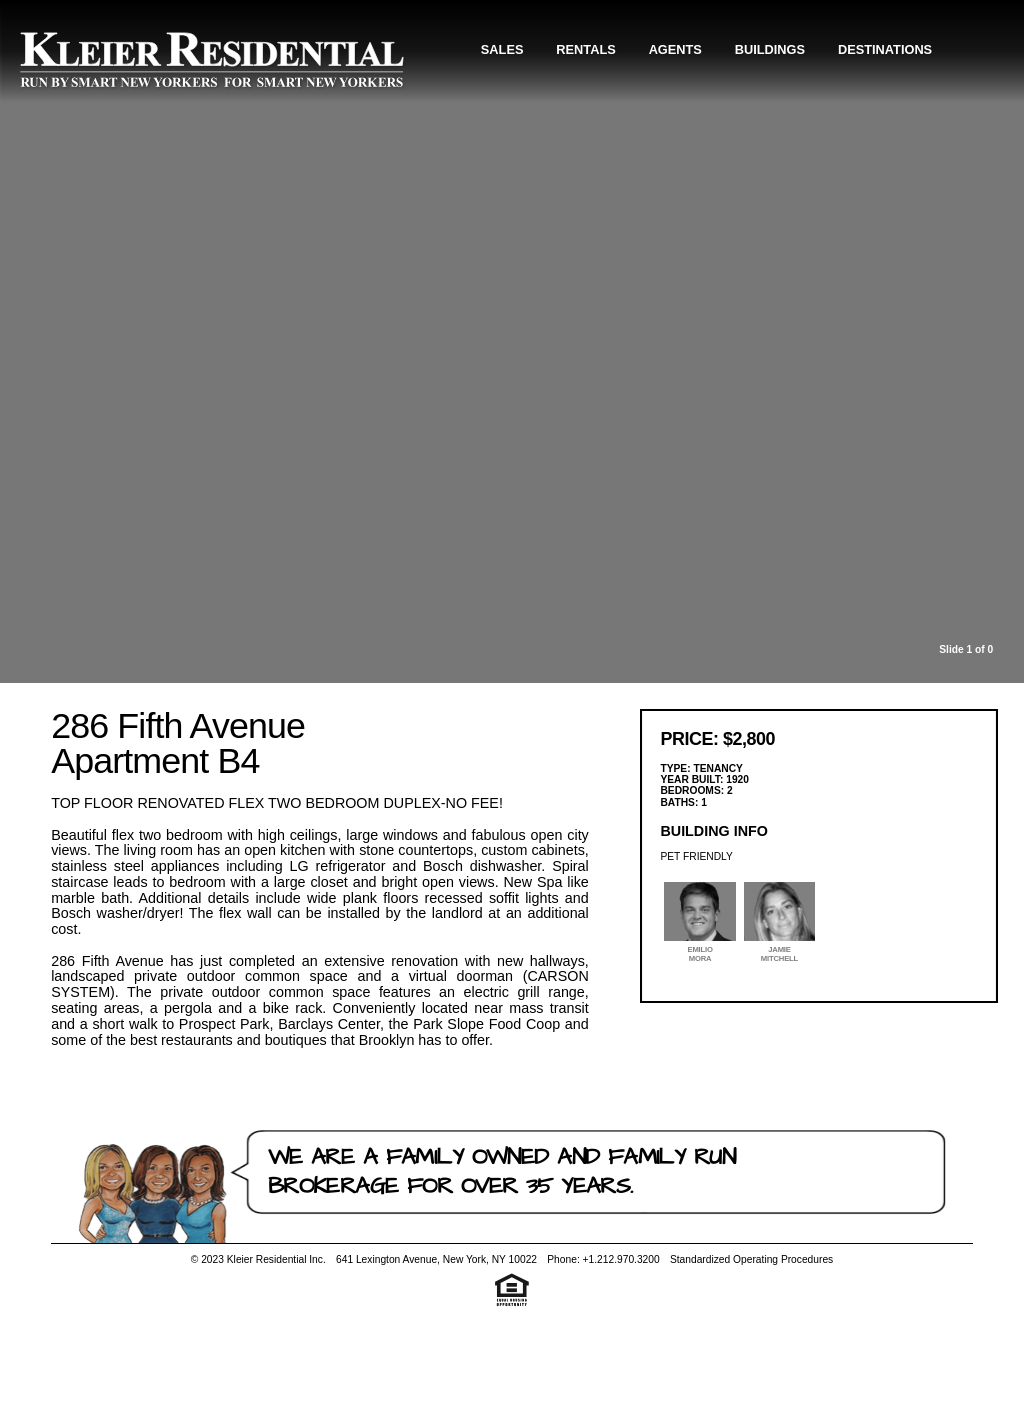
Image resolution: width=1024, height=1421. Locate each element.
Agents (675, 49)
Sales (502, 49)
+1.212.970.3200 (621, 1259)
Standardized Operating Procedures (751, 1259)
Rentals (585, 49)
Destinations (885, 49)
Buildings (770, 49)
